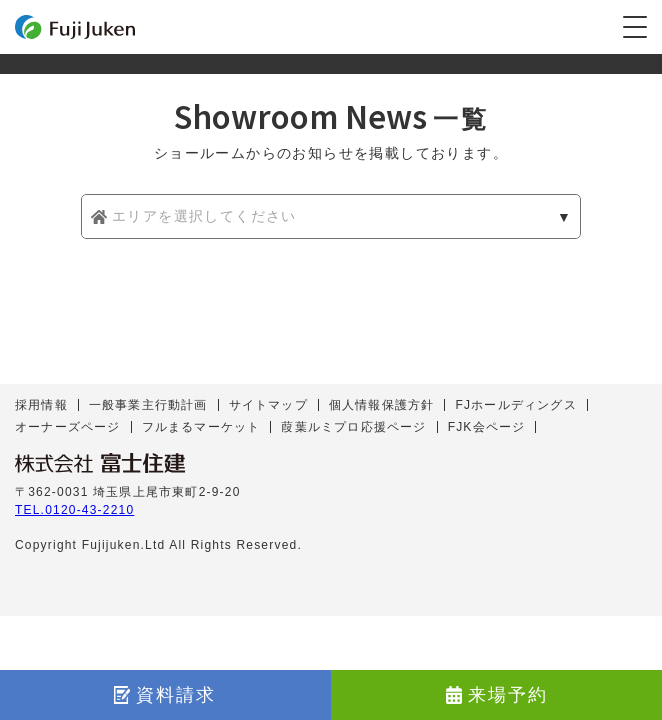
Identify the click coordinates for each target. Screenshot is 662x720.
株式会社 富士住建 (100, 463)
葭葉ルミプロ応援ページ (353, 427)
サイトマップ (268, 405)
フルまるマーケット (201, 427)
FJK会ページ (487, 427)
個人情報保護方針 (382, 405)
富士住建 (75, 27)
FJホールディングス (515, 405)
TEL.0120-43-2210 (74, 510)
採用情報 (41, 405)
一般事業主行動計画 (148, 405)
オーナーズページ (68, 427)
